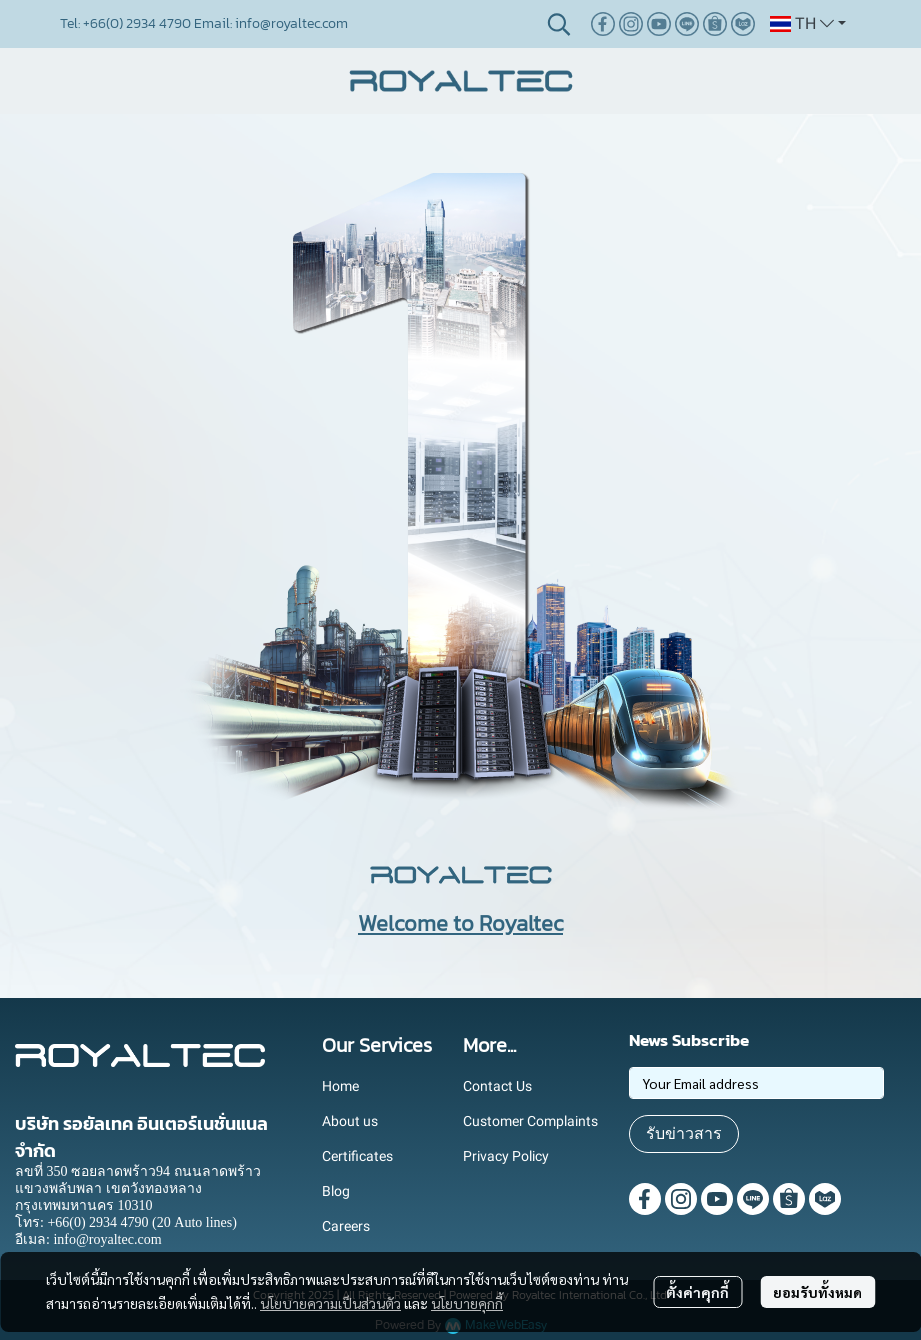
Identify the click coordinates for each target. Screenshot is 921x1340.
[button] (559, 24)
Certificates (357, 1156)
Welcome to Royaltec (460, 923)
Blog (336, 1191)
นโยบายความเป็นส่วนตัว (330, 1303)
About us (350, 1121)
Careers (346, 1226)
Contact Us (497, 1086)
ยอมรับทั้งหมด (817, 1292)
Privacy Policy (506, 1156)
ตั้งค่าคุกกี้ (697, 1292)
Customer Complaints (530, 1121)
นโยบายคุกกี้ (467, 1303)
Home (340, 1086)
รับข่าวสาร (684, 1133)
